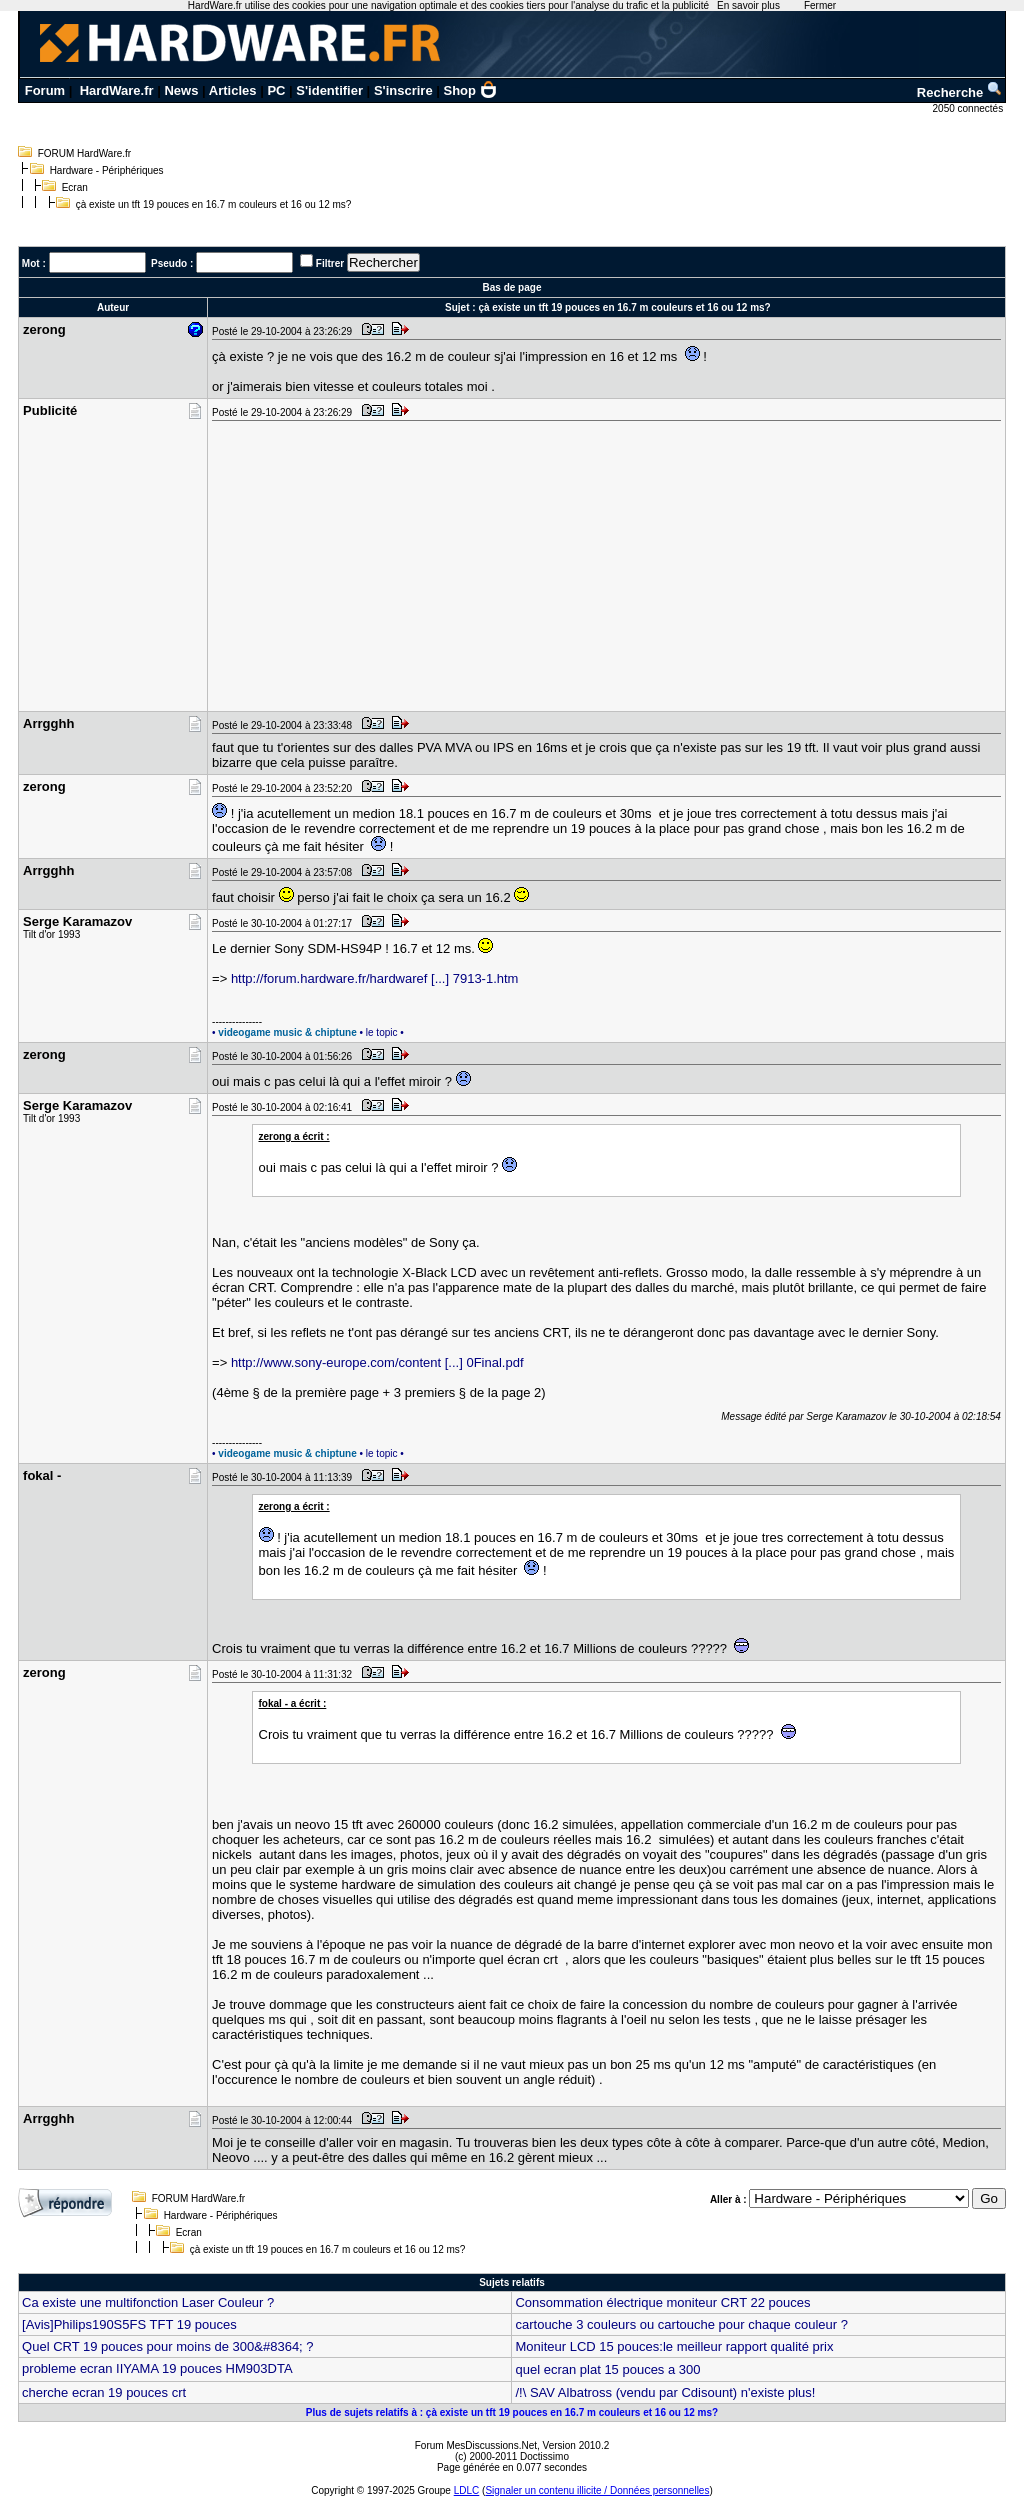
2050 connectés (969, 108)
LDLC (467, 2490)
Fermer (820, 5)
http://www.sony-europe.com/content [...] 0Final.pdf (377, 1362)
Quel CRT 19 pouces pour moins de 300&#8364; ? (168, 2346)
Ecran (75, 187)
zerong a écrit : (294, 1136)
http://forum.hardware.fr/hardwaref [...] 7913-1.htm (375, 978)
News (181, 90)
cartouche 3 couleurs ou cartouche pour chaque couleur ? (681, 2324)
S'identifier (329, 90)
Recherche (960, 92)
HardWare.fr (117, 90)
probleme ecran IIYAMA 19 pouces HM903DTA (157, 2368)
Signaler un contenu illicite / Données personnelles (597, 2490)
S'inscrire (403, 90)
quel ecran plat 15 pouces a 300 (612, 2369)
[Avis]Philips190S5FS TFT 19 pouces (129, 2324)
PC (276, 90)
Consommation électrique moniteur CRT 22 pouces (662, 2302)
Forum (45, 90)
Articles (233, 90)
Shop (471, 90)
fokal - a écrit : (293, 1703)
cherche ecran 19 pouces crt (104, 2392)
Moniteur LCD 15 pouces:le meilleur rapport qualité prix (674, 2346)
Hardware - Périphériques (107, 170)
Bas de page (512, 287)
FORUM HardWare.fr (85, 153)
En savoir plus (748, 5)
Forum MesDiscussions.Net (476, 2445)
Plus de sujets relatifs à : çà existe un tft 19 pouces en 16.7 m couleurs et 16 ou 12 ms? (512, 2412)
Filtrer (330, 263)
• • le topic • (308, 1032)
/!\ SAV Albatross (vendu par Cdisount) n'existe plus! (665, 2392)
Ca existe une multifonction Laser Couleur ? (148, 2302)
